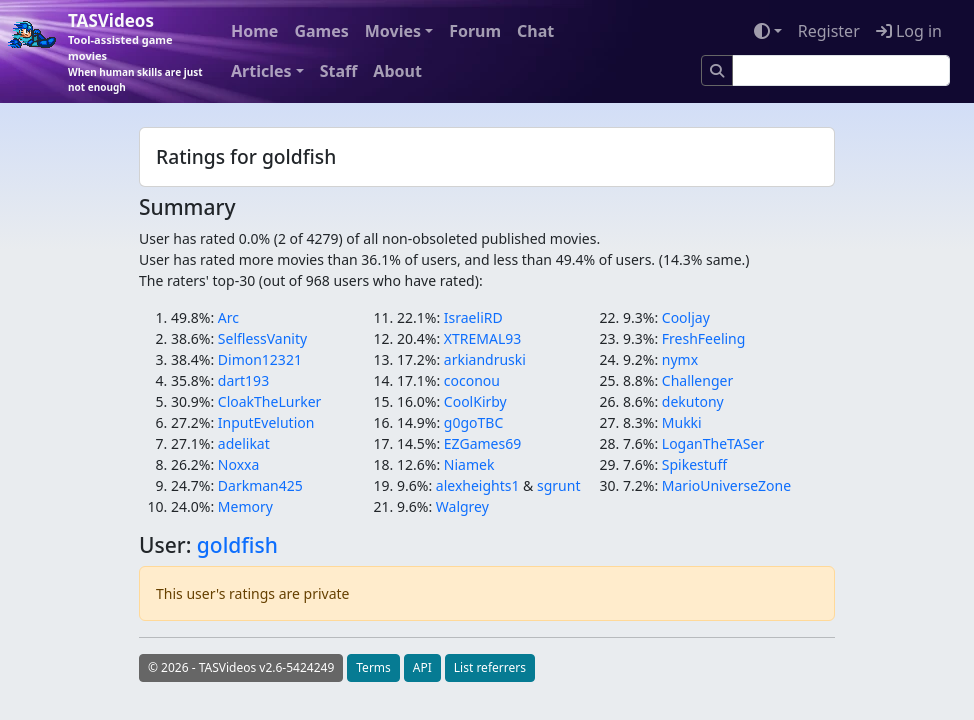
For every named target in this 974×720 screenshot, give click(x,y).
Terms (373, 667)
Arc (228, 317)
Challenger (697, 380)
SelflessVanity (262, 338)
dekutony (693, 401)
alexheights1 (478, 485)
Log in (909, 31)
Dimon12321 (260, 359)
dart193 (243, 380)
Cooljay (686, 317)
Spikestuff (694, 464)
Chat (535, 31)
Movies (393, 31)
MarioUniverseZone (726, 485)
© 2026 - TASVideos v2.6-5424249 (241, 667)
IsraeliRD (473, 317)
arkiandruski (485, 359)
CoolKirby (475, 401)
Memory (245, 506)
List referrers (490, 667)
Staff (339, 71)
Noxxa (239, 464)
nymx (680, 359)
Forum (475, 31)
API (422, 667)
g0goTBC (473, 422)
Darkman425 (260, 485)
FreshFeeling (704, 338)
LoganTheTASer (713, 443)
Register (829, 31)
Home (254, 31)
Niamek (469, 464)
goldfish (237, 545)
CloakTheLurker (270, 401)
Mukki (682, 422)
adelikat (244, 443)
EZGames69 (482, 443)
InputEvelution (266, 422)
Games (321, 31)
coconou (472, 380)
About (397, 71)
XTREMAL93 (482, 338)
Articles (261, 71)
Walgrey (462, 506)
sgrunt (558, 485)
